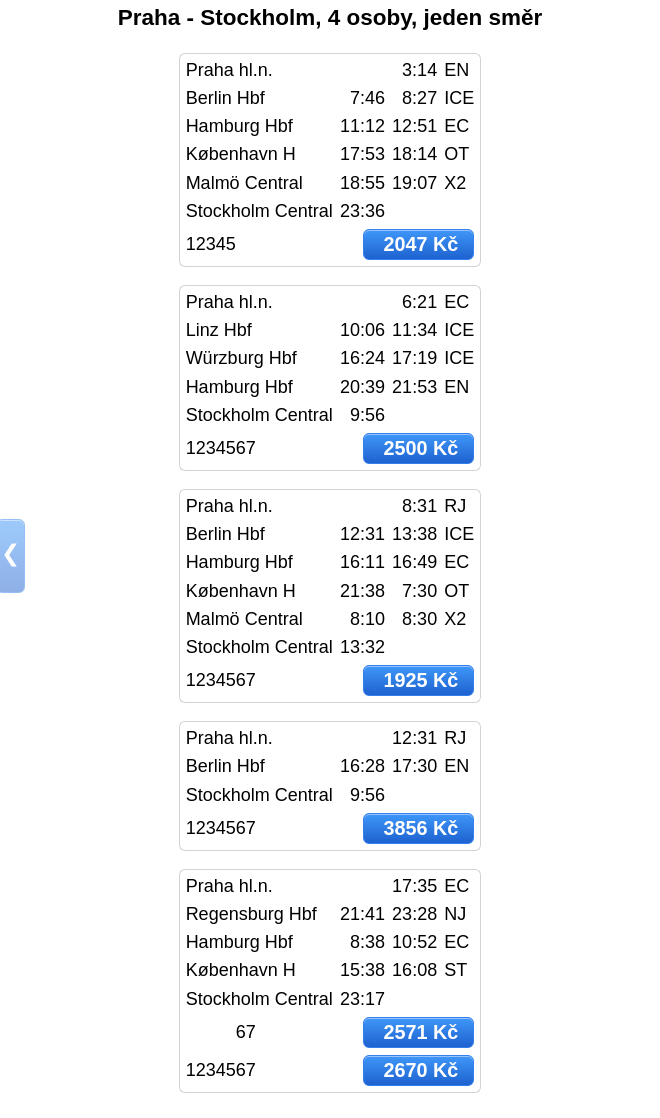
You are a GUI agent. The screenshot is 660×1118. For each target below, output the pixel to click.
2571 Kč (420, 1032)
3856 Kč (420, 828)
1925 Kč (420, 680)
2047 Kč (420, 244)
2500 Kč (420, 448)
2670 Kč (420, 1070)
